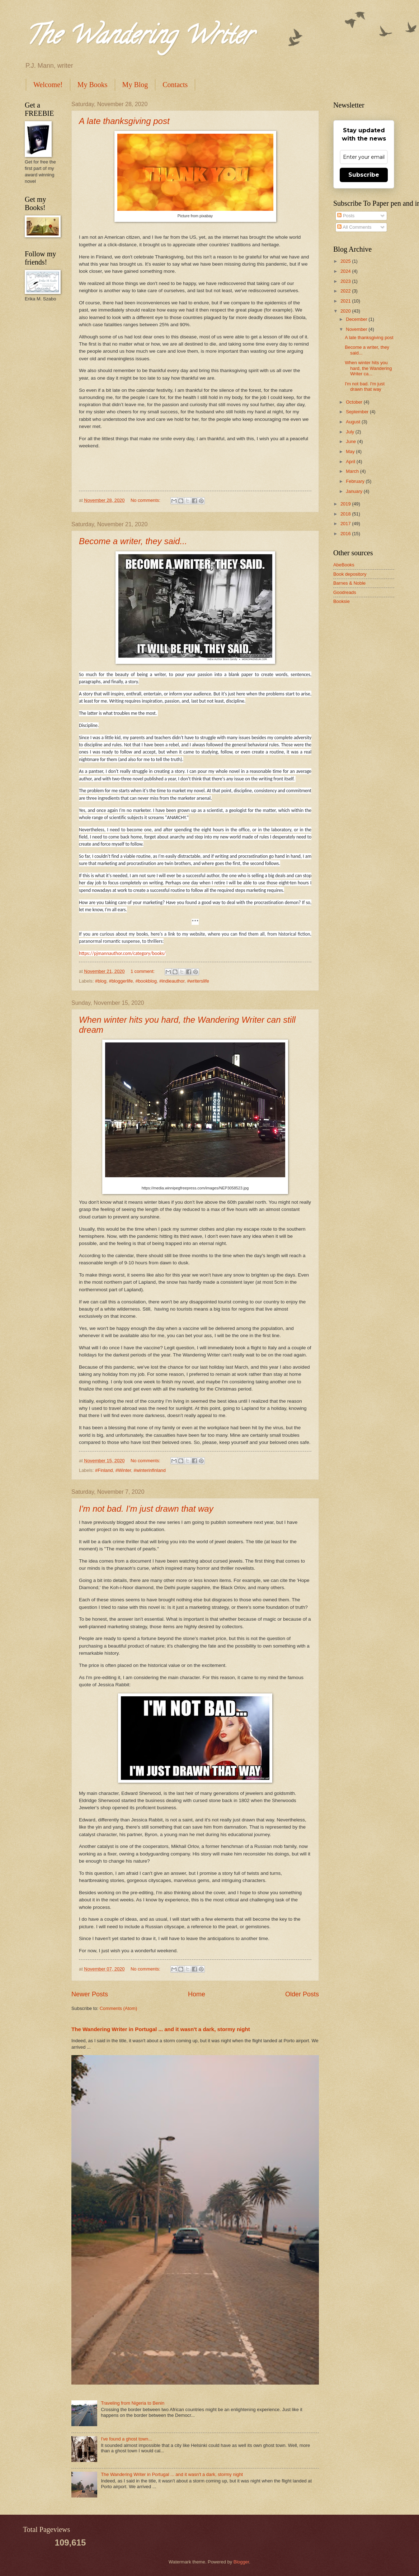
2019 (346, 504)
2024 (346, 271)
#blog (101, 981)
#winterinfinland (149, 1470)
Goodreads (344, 592)
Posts (345, 215)
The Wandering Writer (138, 38)
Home (196, 1994)
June (351, 441)
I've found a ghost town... (126, 2439)
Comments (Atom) (118, 2008)
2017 (346, 523)
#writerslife (198, 981)
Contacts (175, 85)
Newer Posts (89, 1994)
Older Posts (302, 1994)
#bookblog (146, 981)
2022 (346, 291)
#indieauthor (171, 981)
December (357, 319)
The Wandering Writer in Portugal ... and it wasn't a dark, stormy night (160, 2029)
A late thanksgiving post (124, 121)
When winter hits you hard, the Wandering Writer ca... (368, 368)
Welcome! (48, 85)
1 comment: (143, 971)
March (353, 471)
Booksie (341, 601)
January (354, 491)
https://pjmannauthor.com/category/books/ (122, 953)
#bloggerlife (121, 981)
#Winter (123, 1470)
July (350, 431)
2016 (346, 533)
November (357, 329)
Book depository (349, 574)
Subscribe (363, 174)
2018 (346, 514)
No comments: (146, 500)
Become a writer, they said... (133, 541)
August (354, 421)
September (358, 411)
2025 (346, 261)
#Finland (104, 1470)
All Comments (354, 227)
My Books (92, 85)
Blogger (241, 2562)
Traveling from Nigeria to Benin (132, 2403)
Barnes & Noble (349, 583)
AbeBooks (343, 564)
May (351, 451)
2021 (346, 301)
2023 (346, 281)
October (354, 402)
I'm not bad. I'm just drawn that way (146, 1508)
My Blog (135, 85)
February (356, 481)
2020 (346, 311)
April (351, 461)
